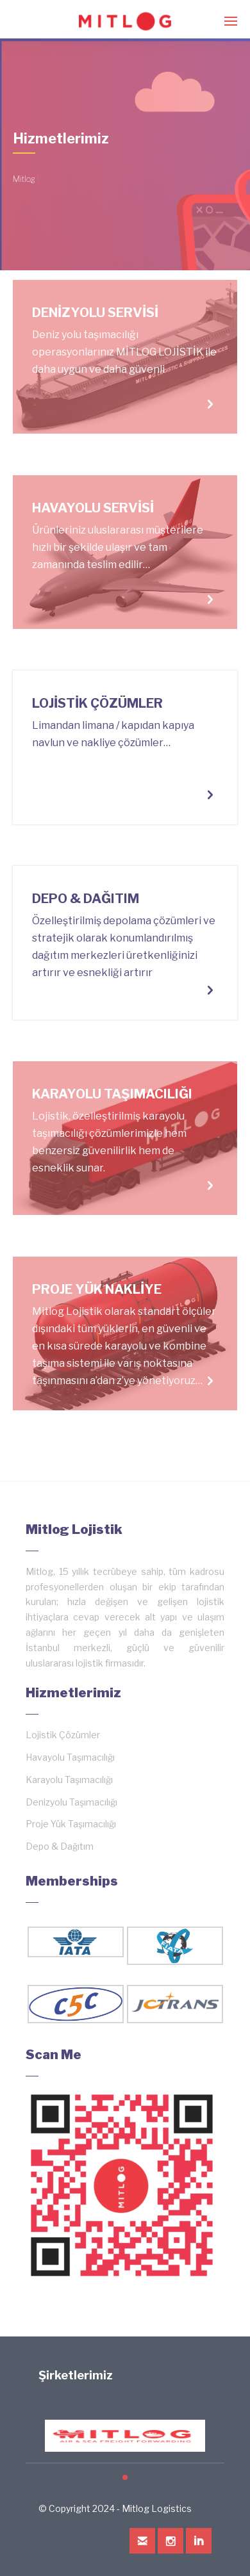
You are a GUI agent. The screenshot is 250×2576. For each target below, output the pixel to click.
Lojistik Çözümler (63, 1734)
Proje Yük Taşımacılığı (71, 1823)
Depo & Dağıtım (60, 1846)
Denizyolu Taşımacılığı (71, 1802)
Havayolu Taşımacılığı (70, 1757)
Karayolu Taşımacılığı (69, 1779)
